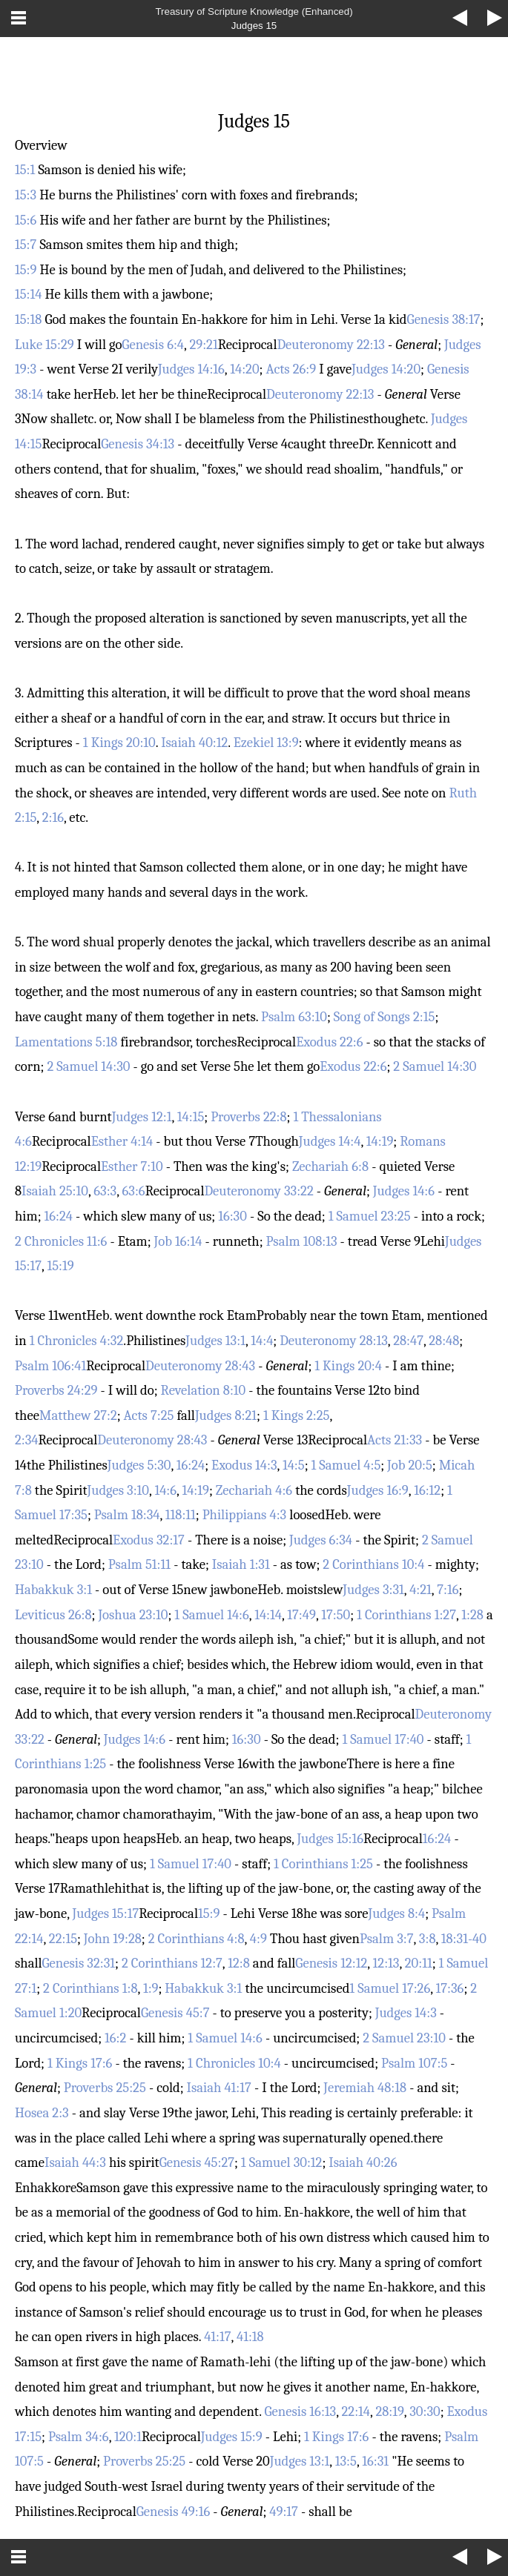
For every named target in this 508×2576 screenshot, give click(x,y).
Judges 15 (254, 25)
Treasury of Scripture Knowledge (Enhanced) (253, 11)
